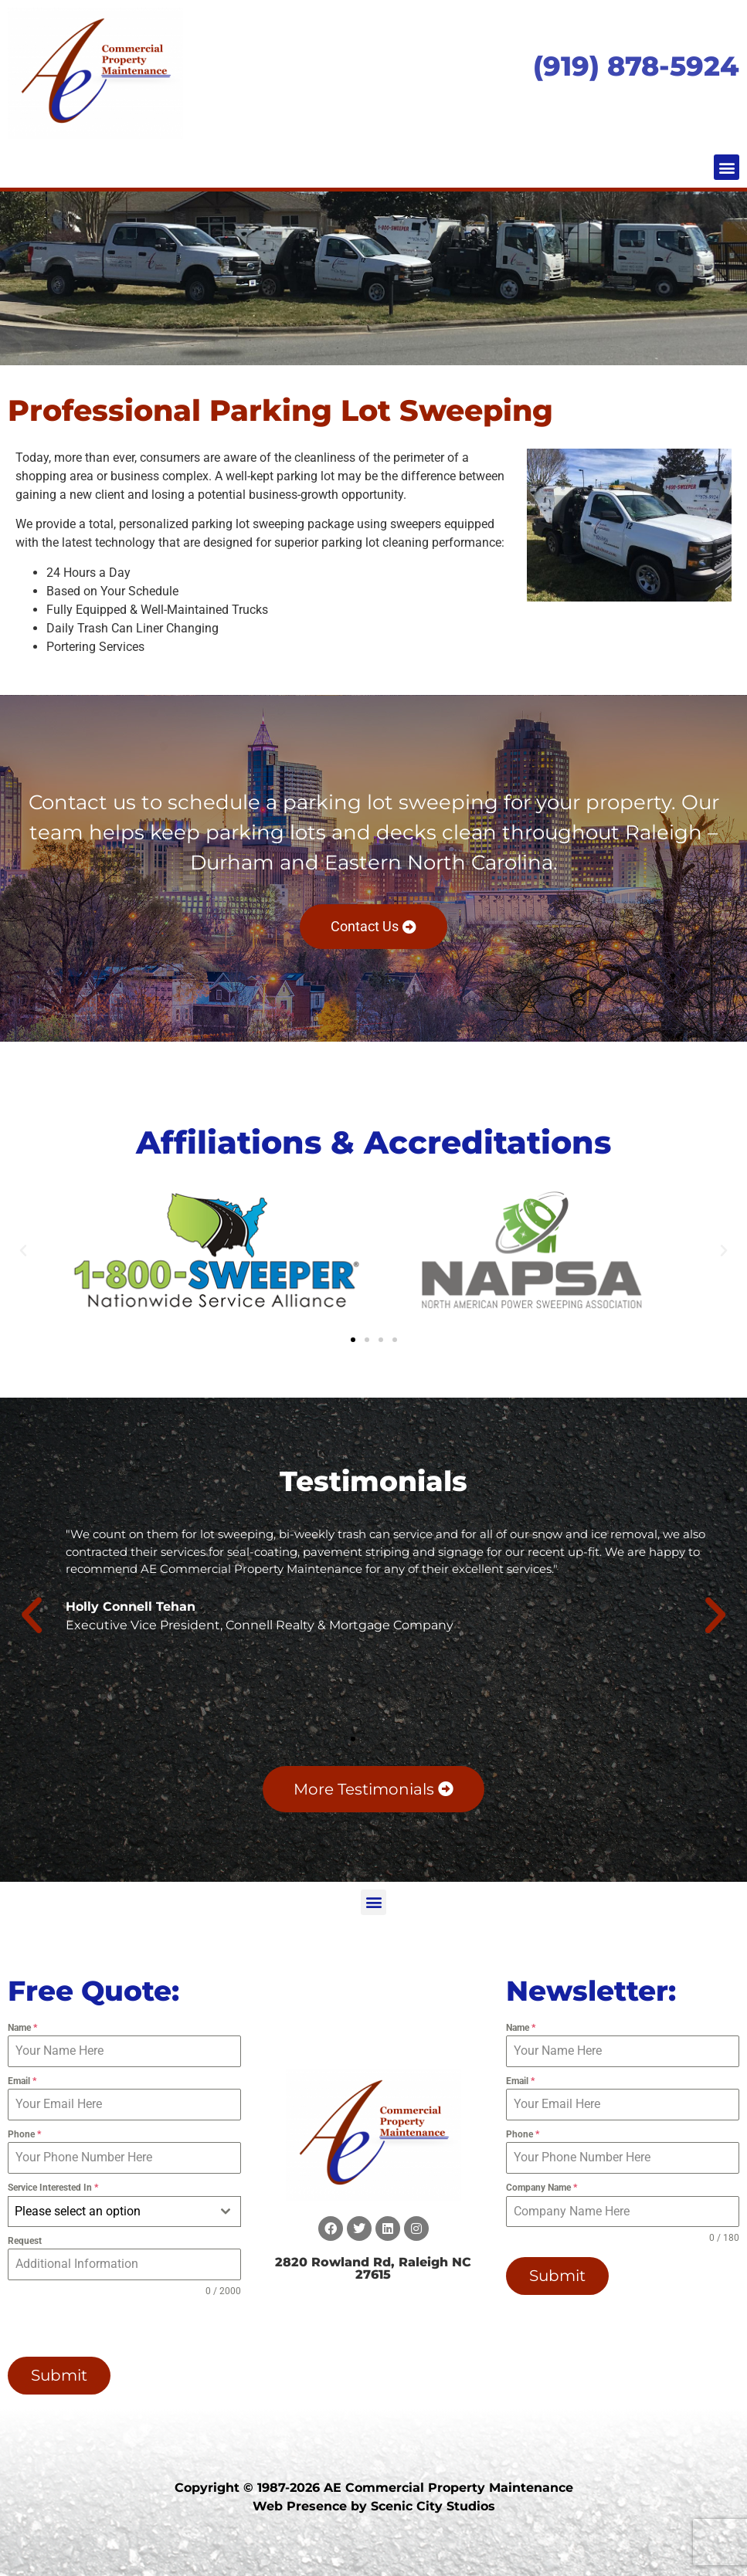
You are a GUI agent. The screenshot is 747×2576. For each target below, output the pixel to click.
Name (22, 2027)
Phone (24, 2134)
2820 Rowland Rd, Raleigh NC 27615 (373, 2268)
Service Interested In (53, 2187)
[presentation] (106, 2327)
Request (25, 2240)
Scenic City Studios (433, 2505)
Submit (59, 2375)
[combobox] (124, 2211)
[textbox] (109, 2211)
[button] (726, 167)
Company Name (541, 2187)
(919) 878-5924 (636, 66)
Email (22, 2081)
